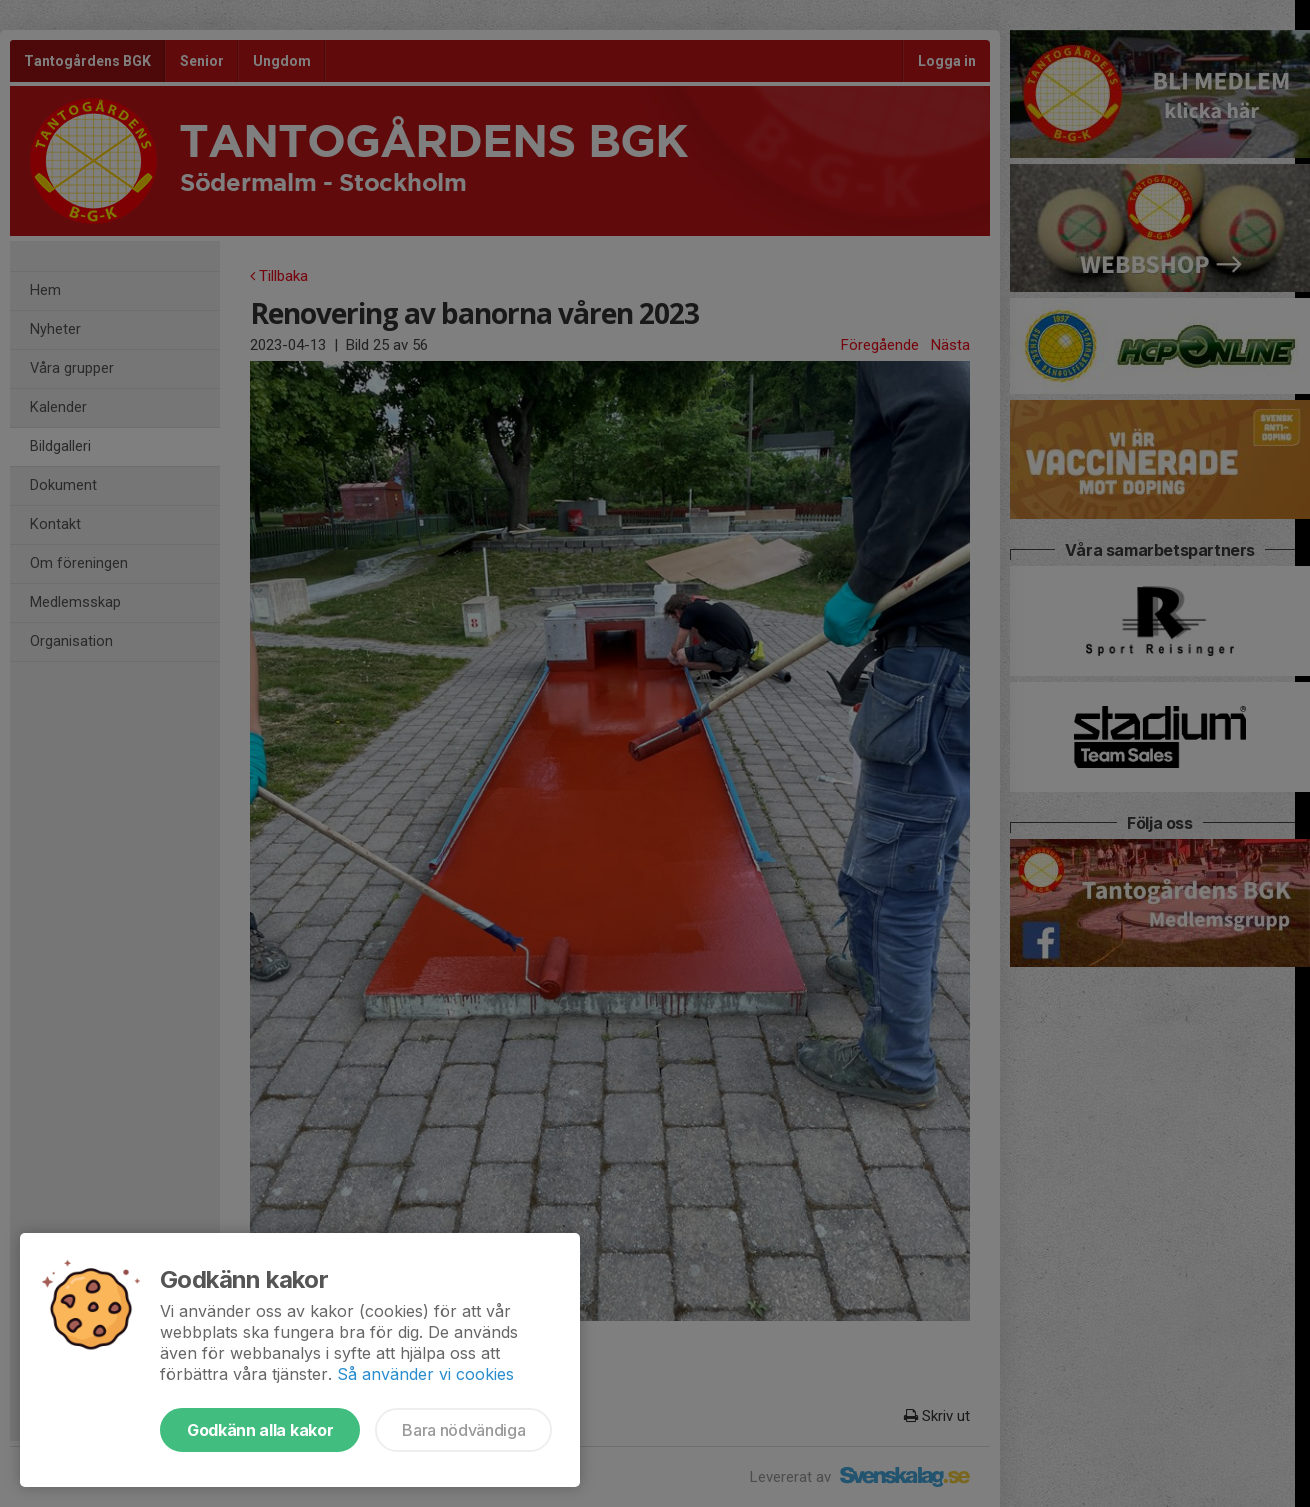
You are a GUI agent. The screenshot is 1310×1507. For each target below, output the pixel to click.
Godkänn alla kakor (260, 1430)
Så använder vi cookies (425, 1374)
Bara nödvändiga (463, 1430)
